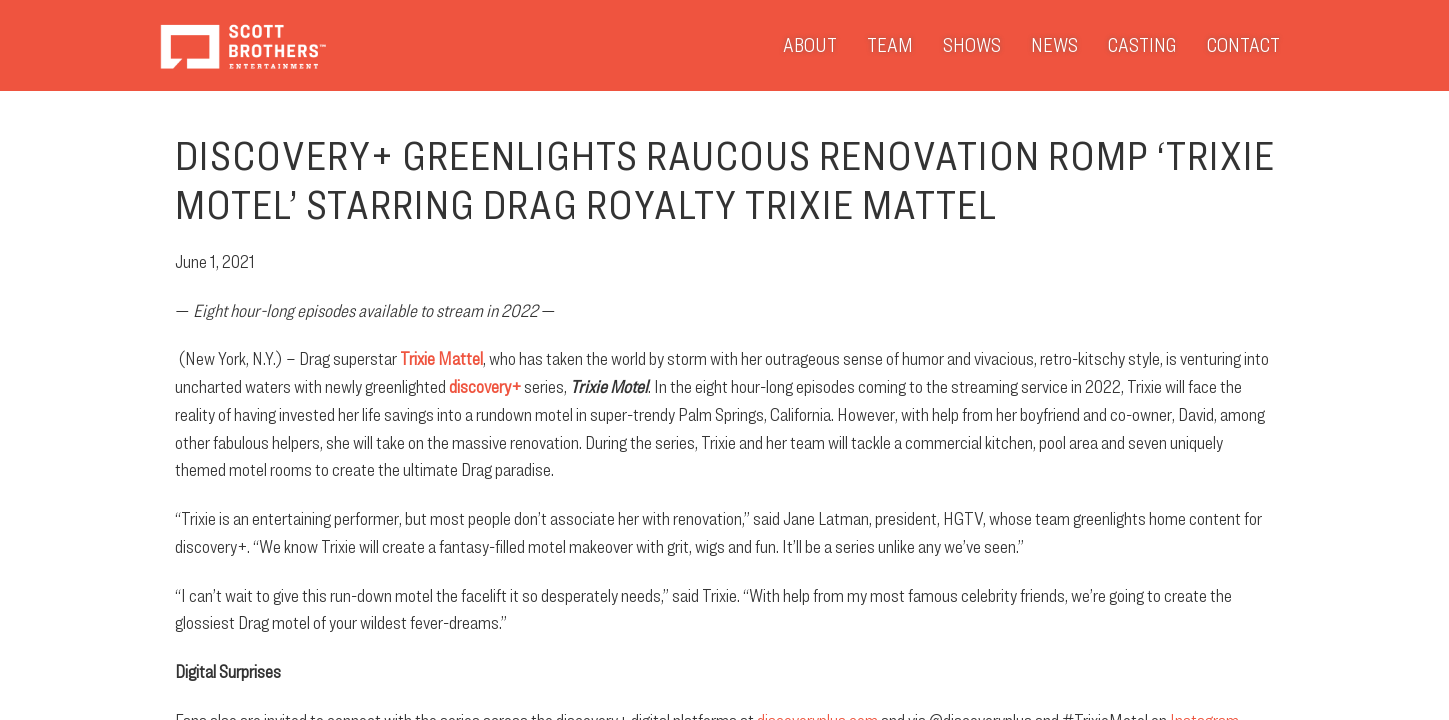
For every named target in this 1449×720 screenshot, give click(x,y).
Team (890, 45)
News (1054, 45)
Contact (1243, 45)
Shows (972, 45)
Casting (1142, 45)
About (810, 45)
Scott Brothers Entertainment (242, 45)
